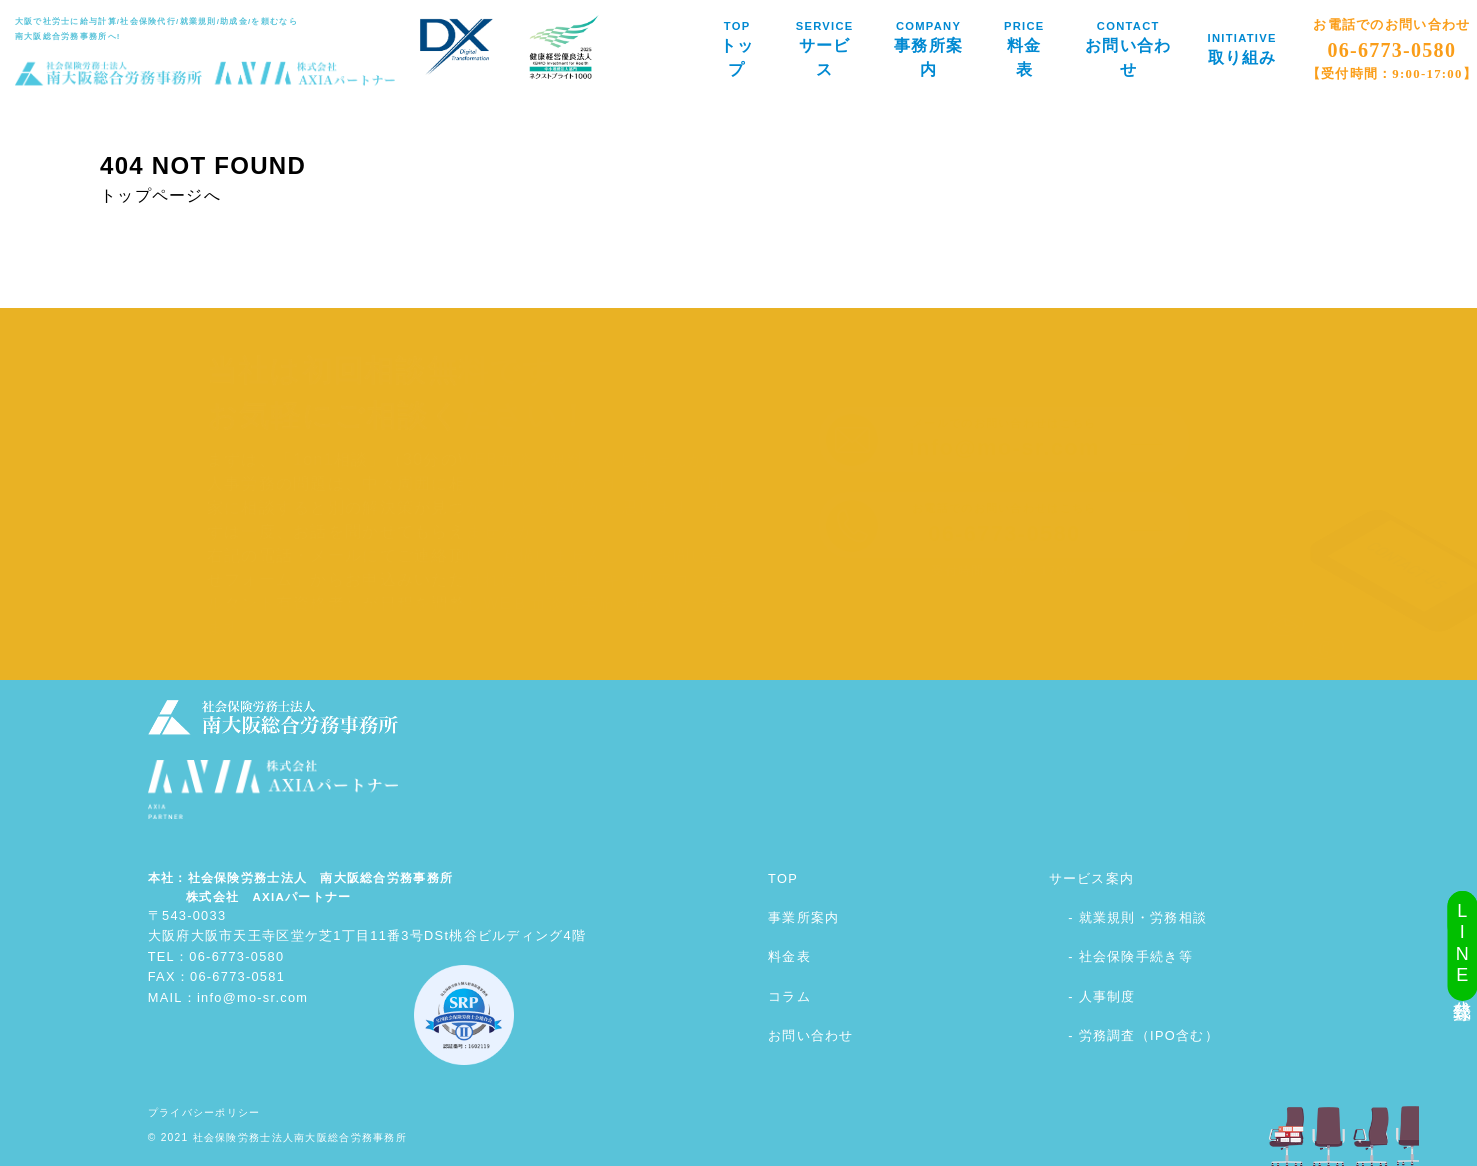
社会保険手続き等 (1136, 956)
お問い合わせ (811, 1035)
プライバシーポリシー (204, 1112)
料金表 (789, 956)
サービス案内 (1092, 878)
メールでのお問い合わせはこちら (1004, 439)
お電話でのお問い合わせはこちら (1004, 524)
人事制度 (1107, 996)
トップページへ (160, 195)
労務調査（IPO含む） (1149, 1035)
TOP (783, 878)
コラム (789, 996)
